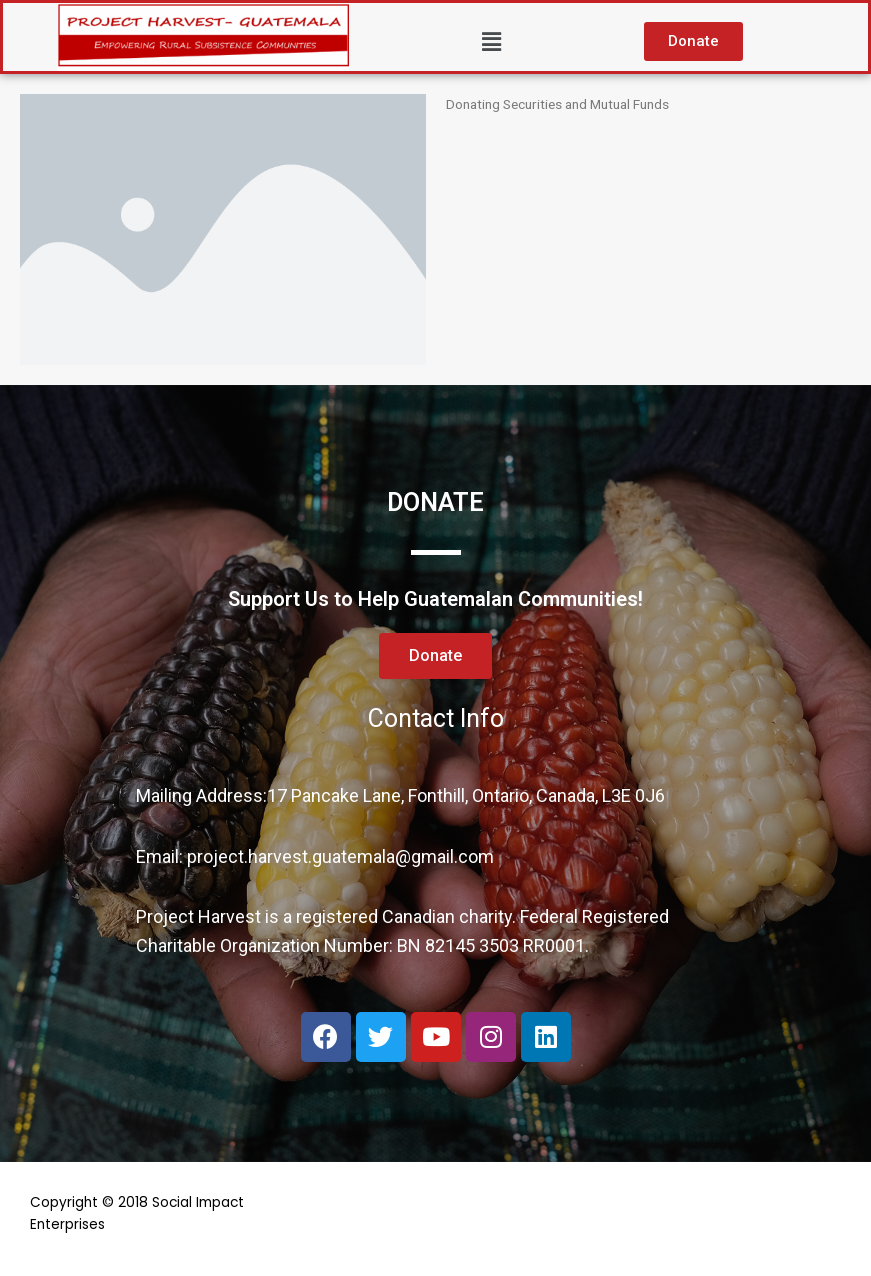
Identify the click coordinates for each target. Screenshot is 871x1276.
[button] (693, 41)
